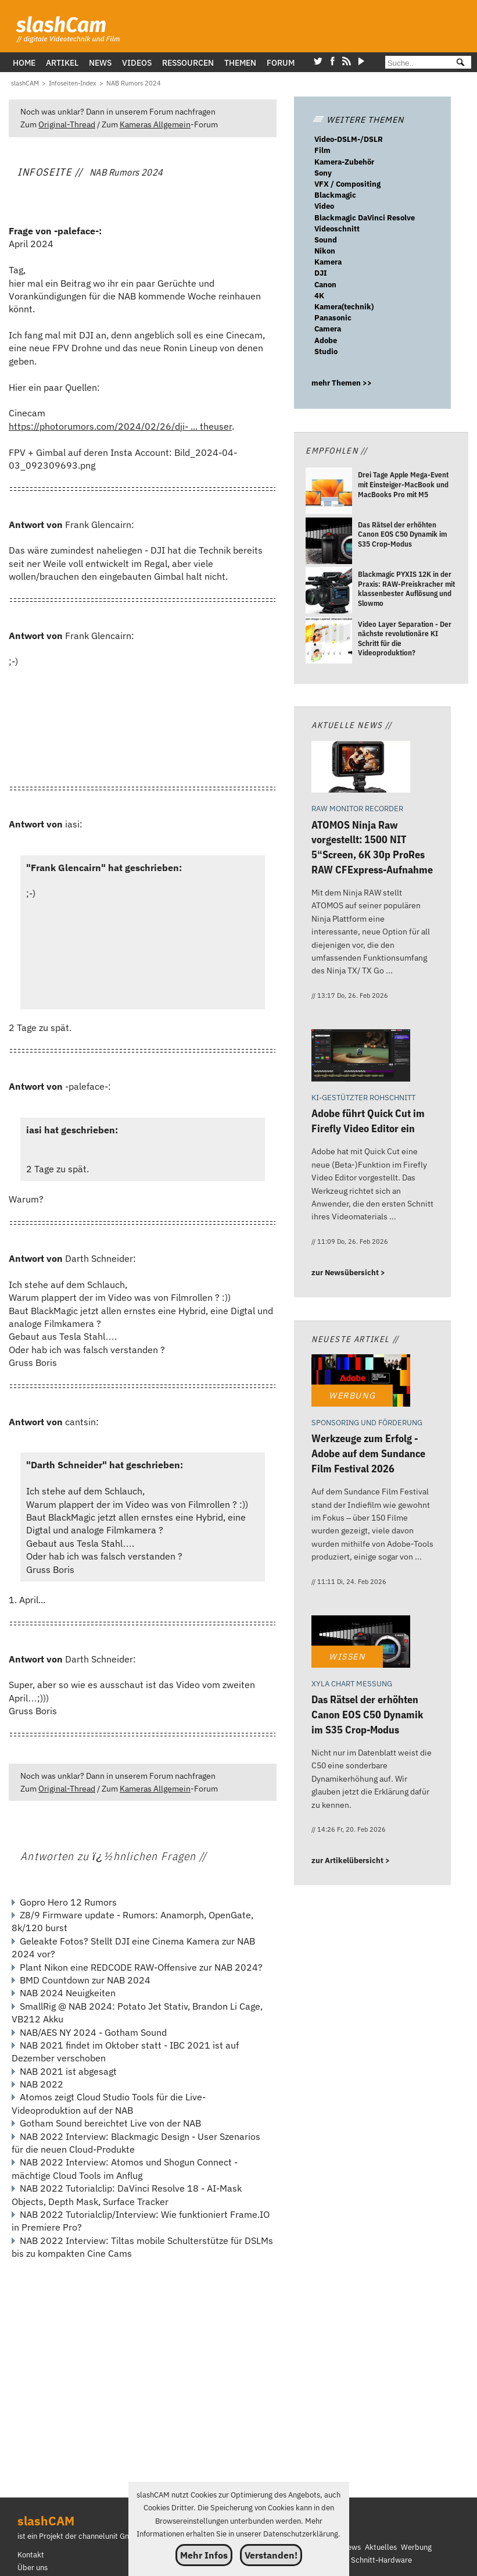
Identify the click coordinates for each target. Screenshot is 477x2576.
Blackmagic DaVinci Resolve (364, 218)
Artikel (62, 62)
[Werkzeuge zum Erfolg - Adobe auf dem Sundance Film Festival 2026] (360, 1382)
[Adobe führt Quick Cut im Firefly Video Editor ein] (360, 1056)
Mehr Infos (204, 2555)
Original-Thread (66, 124)
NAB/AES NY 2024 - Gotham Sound (93, 2032)
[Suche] (415, 63)
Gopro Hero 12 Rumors (68, 1902)
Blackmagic (335, 195)
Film (322, 150)
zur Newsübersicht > (348, 1273)
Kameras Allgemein (155, 124)
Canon (325, 285)
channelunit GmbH (109, 2536)
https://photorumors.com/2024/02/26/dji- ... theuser (120, 426)
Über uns (32, 2568)
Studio (326, 351)
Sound (325, 240)
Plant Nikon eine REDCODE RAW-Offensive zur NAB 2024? (141, 1967)
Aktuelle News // (351, 724)
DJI (320, 273)
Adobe (325, 340)
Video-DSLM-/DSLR (348, 139)
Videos (137, 62)
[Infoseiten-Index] (72, 83)
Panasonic (333, 318)
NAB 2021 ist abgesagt (68, 2071)
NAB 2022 (41, 2084)
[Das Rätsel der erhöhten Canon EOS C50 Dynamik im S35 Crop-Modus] (329, 542)
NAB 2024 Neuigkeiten (68, 1993)
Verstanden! (271, 2555)
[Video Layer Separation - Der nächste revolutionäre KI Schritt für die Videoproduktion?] (329, 641)
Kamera (328, 262)
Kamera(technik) (344, 307)
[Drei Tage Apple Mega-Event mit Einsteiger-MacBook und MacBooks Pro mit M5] (329, 493)
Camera (327, 329)
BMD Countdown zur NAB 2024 (85, 1980)
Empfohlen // (336, 450)
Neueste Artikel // (355, 1338)
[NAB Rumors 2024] (133, 83)
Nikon (324, 251)
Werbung (416, 2547)
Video (324, 206)
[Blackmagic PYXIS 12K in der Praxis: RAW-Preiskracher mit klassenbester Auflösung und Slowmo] (329, 591)
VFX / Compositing (347, 184)
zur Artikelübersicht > (350, 1860)
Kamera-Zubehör (344, 162)
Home (24, 62)
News (100, 62)
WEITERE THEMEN (358, 119)
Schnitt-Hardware (381, 2560)
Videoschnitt (337, 229)
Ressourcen (188, 62)
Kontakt (30, 2555)
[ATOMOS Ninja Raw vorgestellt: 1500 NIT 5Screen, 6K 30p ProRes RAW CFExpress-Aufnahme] (360, 768)
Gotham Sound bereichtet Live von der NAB (110, 2123)
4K (319, 296)
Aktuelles (381, 2547)
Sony (323, 173)
